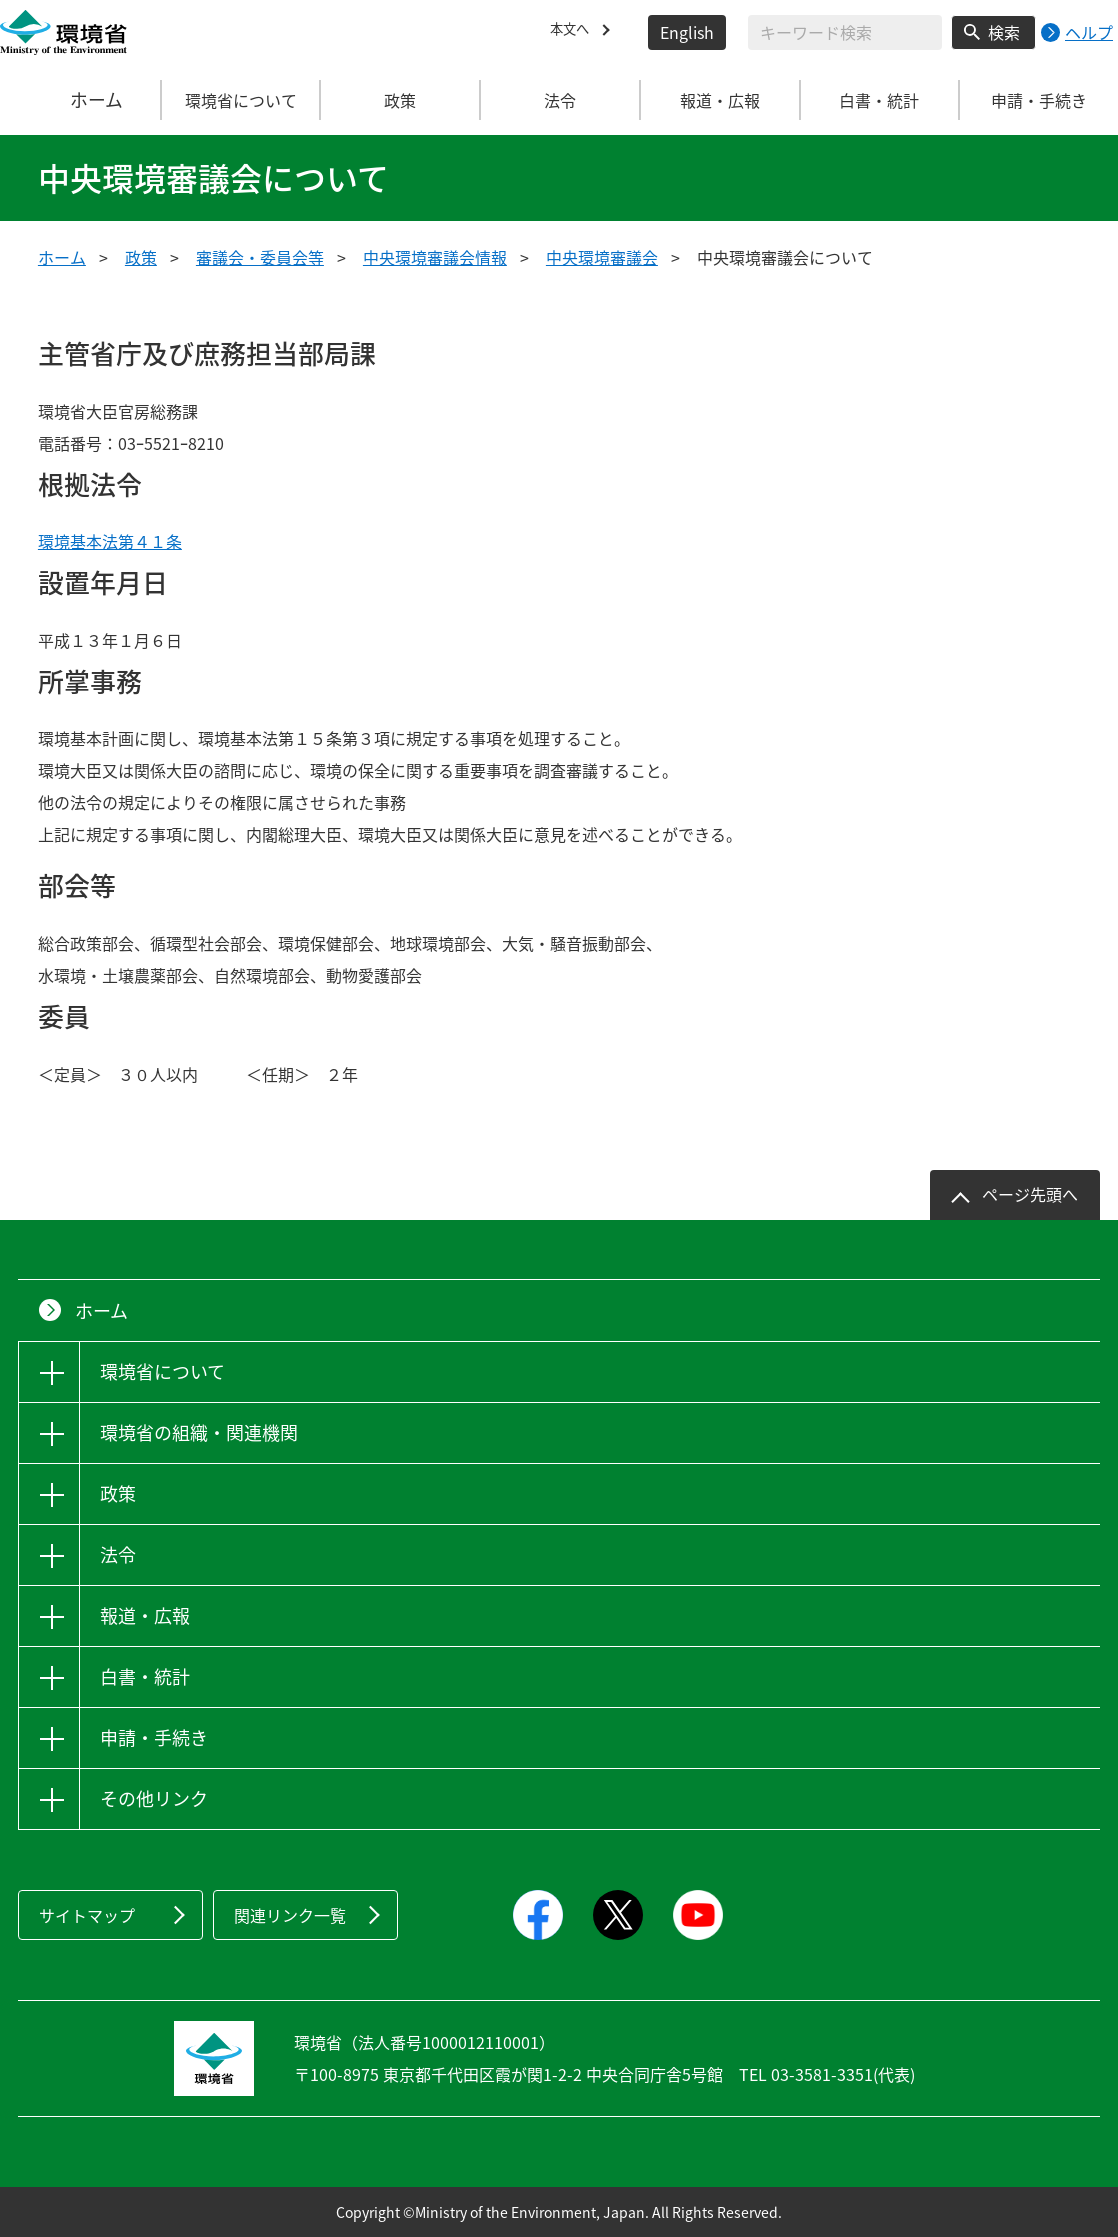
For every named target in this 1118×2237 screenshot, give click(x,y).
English (687, 32)
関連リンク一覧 (290, 1915)
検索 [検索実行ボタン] (1004, 32)
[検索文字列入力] (845, 32)
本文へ (574, 32)
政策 (141, 257)
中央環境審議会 (602, 257)
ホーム (81, 100)
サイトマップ (87, 1915)
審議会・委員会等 (260, 257)
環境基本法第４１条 (110, 541)
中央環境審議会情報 (435, 257)
